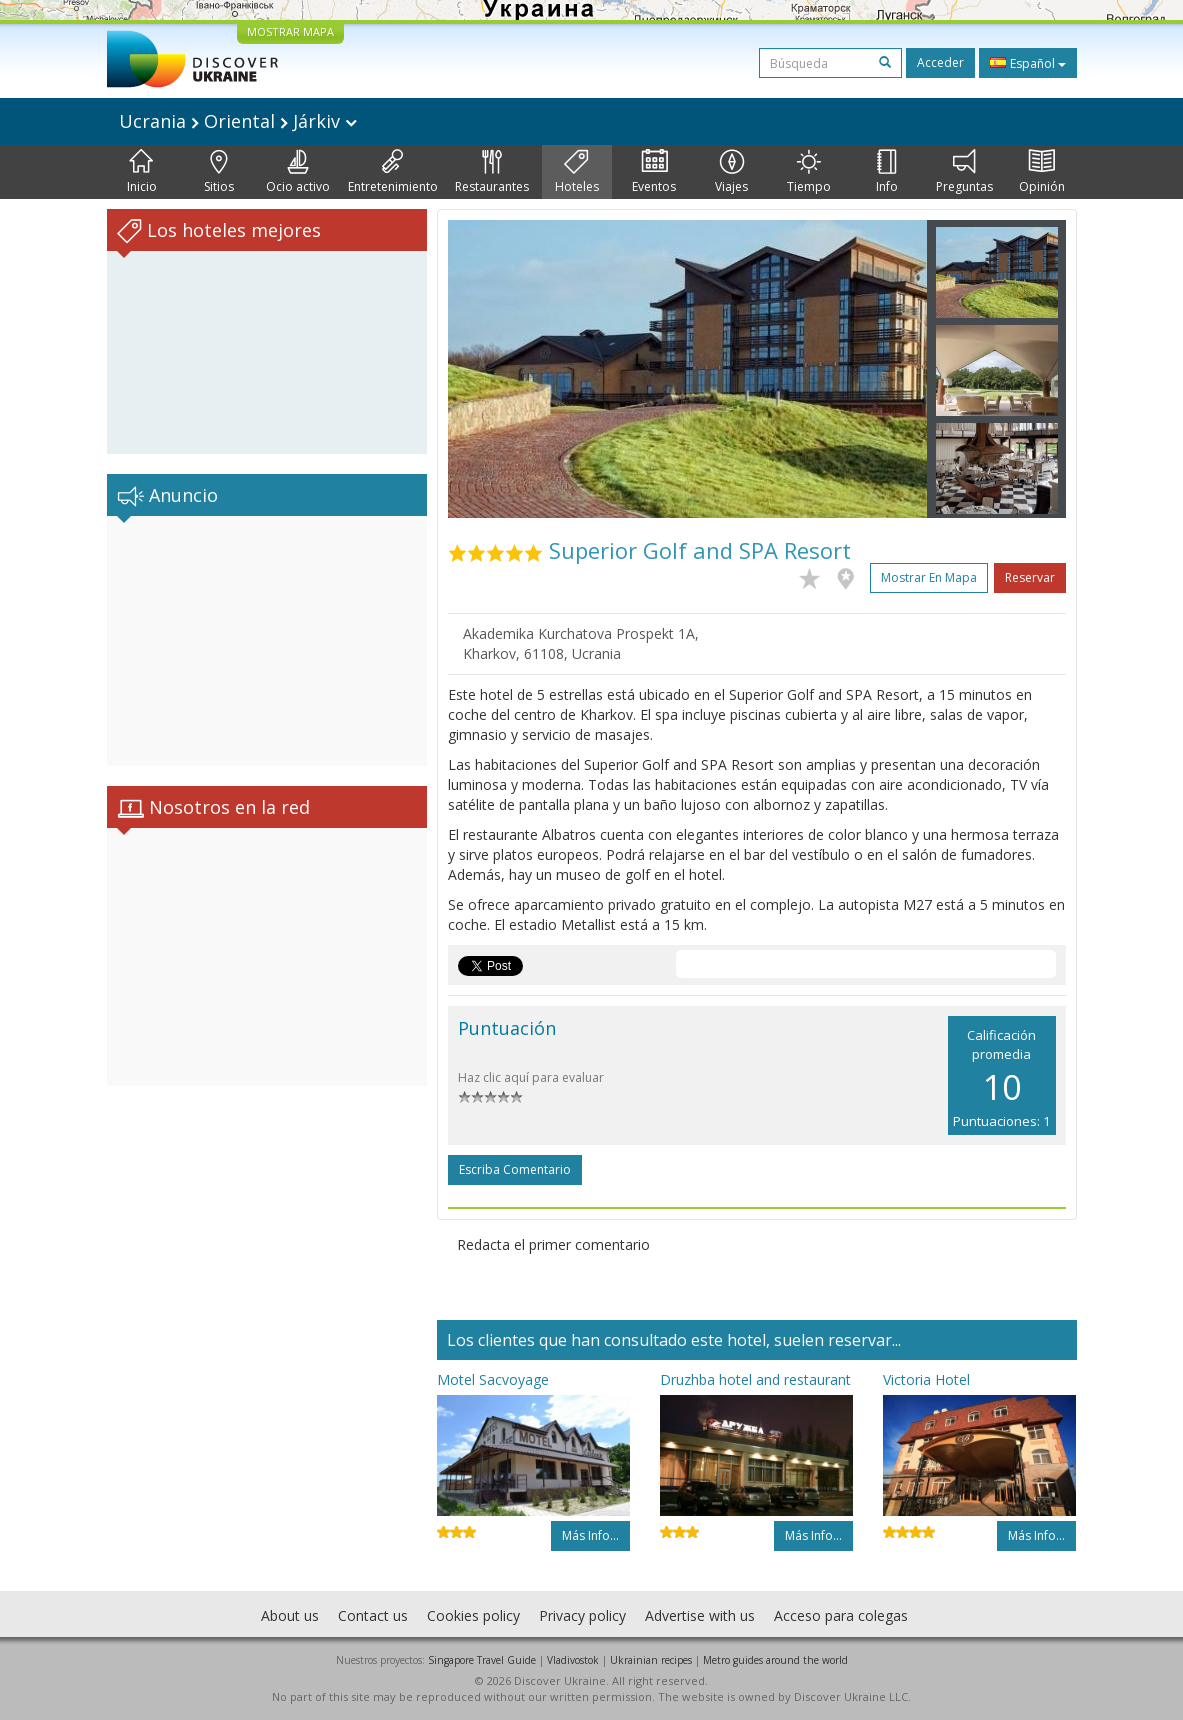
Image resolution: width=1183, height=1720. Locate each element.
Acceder (940, 62)
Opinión (1042, 172)
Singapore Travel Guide (482, 1660)
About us (290, 1615)
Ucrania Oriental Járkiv (238, 121)
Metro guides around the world (775, 1660)
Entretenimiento (393, 172)
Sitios (219, 172)
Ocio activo (298, 172)
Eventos (654, 172)
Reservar (1030, 577)
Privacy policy (582, 1615)
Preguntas (964, 172)
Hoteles (577, 172)
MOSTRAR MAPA (290, 31)
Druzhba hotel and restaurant (755, 1379)
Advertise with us (700, 1615)
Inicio (142, 172)
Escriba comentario (515, 1169)
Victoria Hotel (926, 1379)
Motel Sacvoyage (493, 1379)
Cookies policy (473, 1615)
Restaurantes (492, 172)
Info (887, 172)
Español (1028, 63)
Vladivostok (573, 1660)
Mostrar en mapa (929, 577)
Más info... (590, 1535)
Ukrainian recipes (651, 1660)
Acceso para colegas (841, 1615)
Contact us (373, 1615)
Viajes (731, 172)
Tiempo (809, 172)
